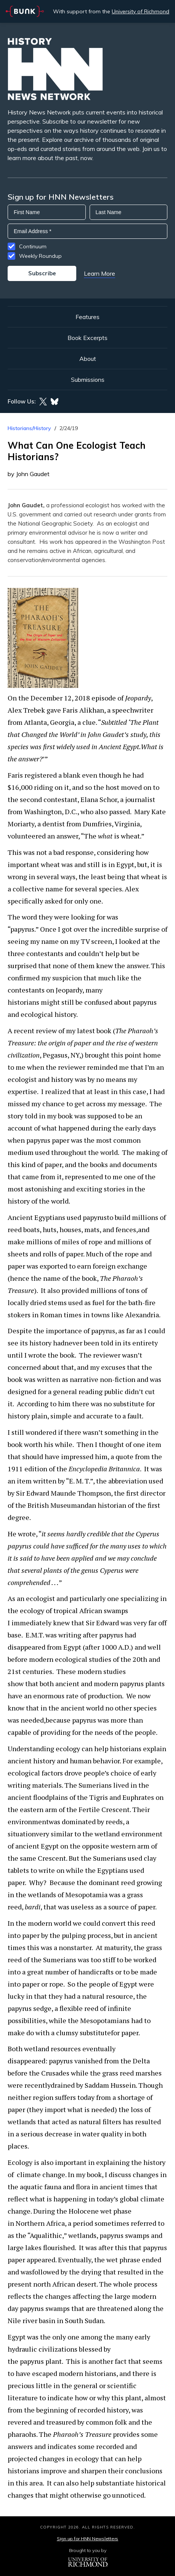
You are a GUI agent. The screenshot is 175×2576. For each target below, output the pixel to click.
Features (87, 317)
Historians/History (29, 428)
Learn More (99, 273)
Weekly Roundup (40, 256)
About (87, 358)
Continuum (33, 246)
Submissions (87, 379)
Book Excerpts (87, 337)
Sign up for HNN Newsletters (87, 2538)
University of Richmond (140, 11)
